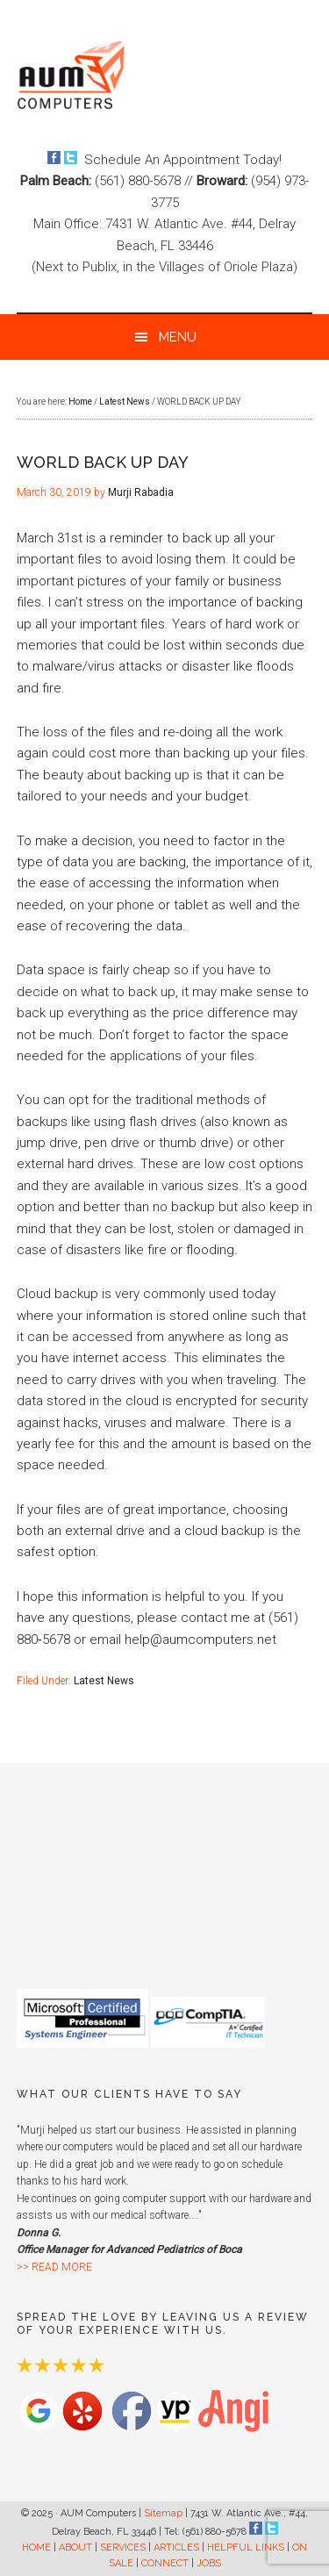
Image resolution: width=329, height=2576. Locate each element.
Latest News (104, 1681)
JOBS (209, 2563)
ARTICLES (176, 2547)
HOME (36, 2547)
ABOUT (75, 2547)
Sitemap (163, 2513)
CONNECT (165, 2563)
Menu (178, 337)
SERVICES (123, 2547)
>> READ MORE (54, 2267)
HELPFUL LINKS (245, 2547)
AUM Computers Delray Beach (165, 74)
